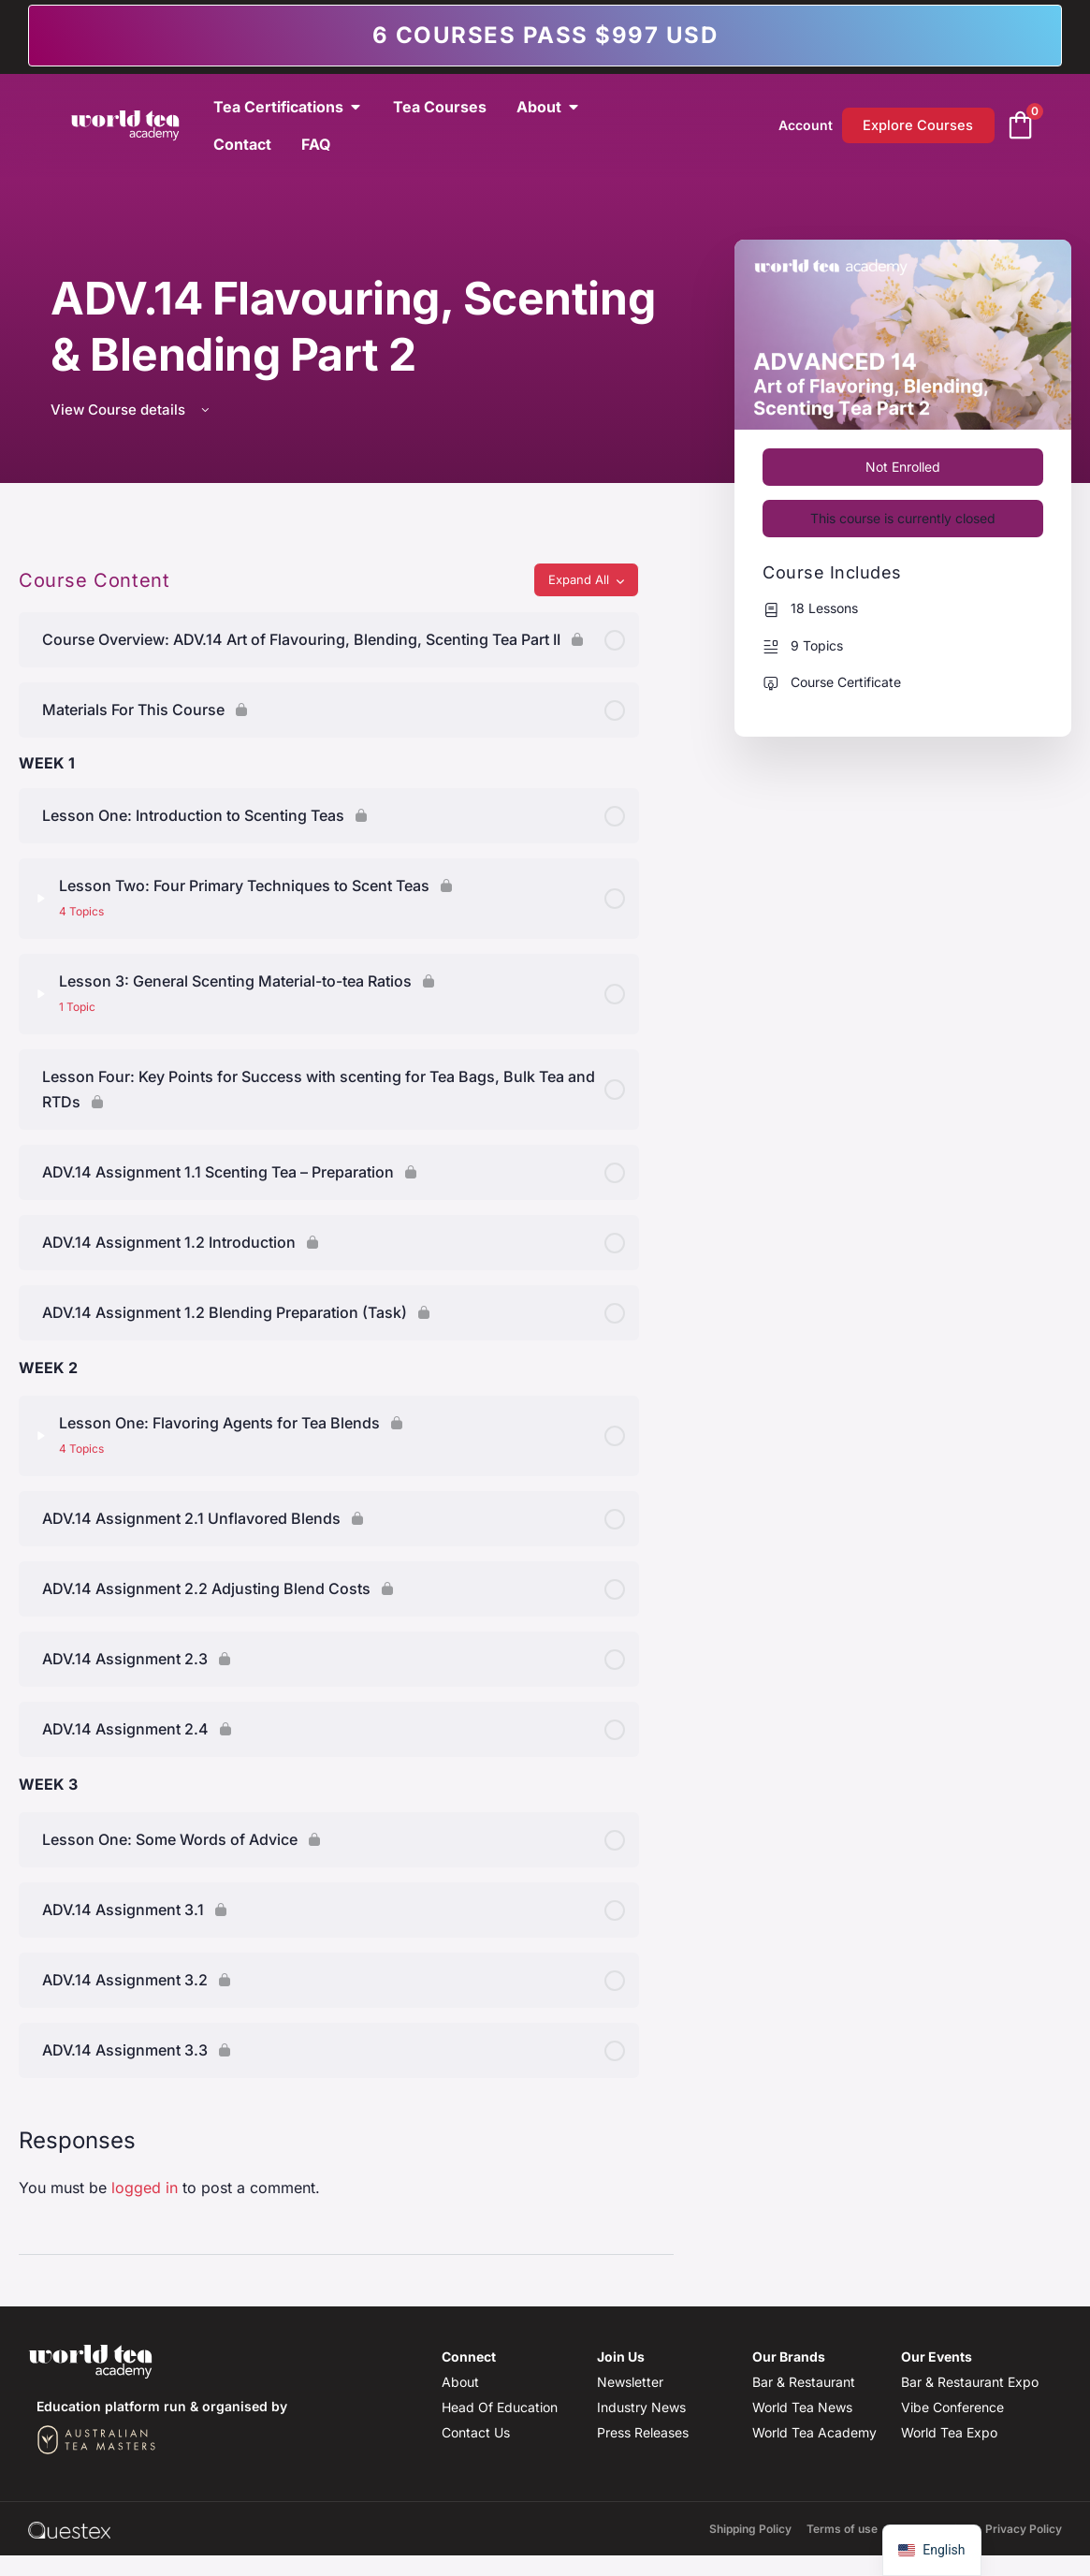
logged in (144, 2187)
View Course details (131, 409)
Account (803, 125)
